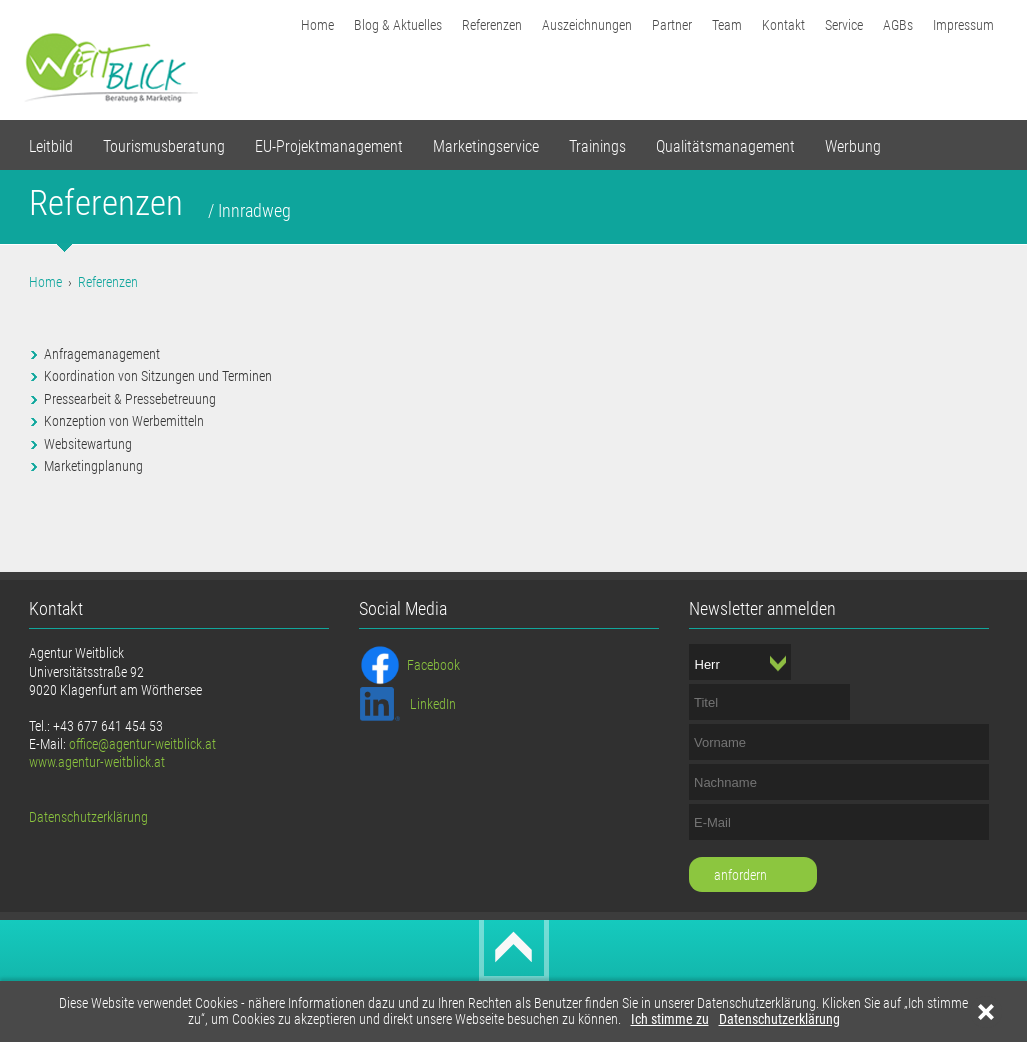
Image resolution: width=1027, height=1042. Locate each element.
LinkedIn (433, 704)
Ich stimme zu (670, 1019)
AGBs (898, 25)
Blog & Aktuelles (398, 25)
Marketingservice (486, 146)
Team (727, 25)
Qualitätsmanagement (725, 146)
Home (317, 25)
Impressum (963, 25)
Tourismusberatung (164, 146)
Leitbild (51, 146)
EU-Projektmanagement (329, 146)
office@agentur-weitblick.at (142, 744)
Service (844, 25)
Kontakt (783, 25)
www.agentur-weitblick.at (97, 762)
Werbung (853, 146)
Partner (672, 25)
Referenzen (492, 25)
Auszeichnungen (587, 25)
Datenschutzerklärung (779, 1019)
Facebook (433, 665)
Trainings (597, 146)
